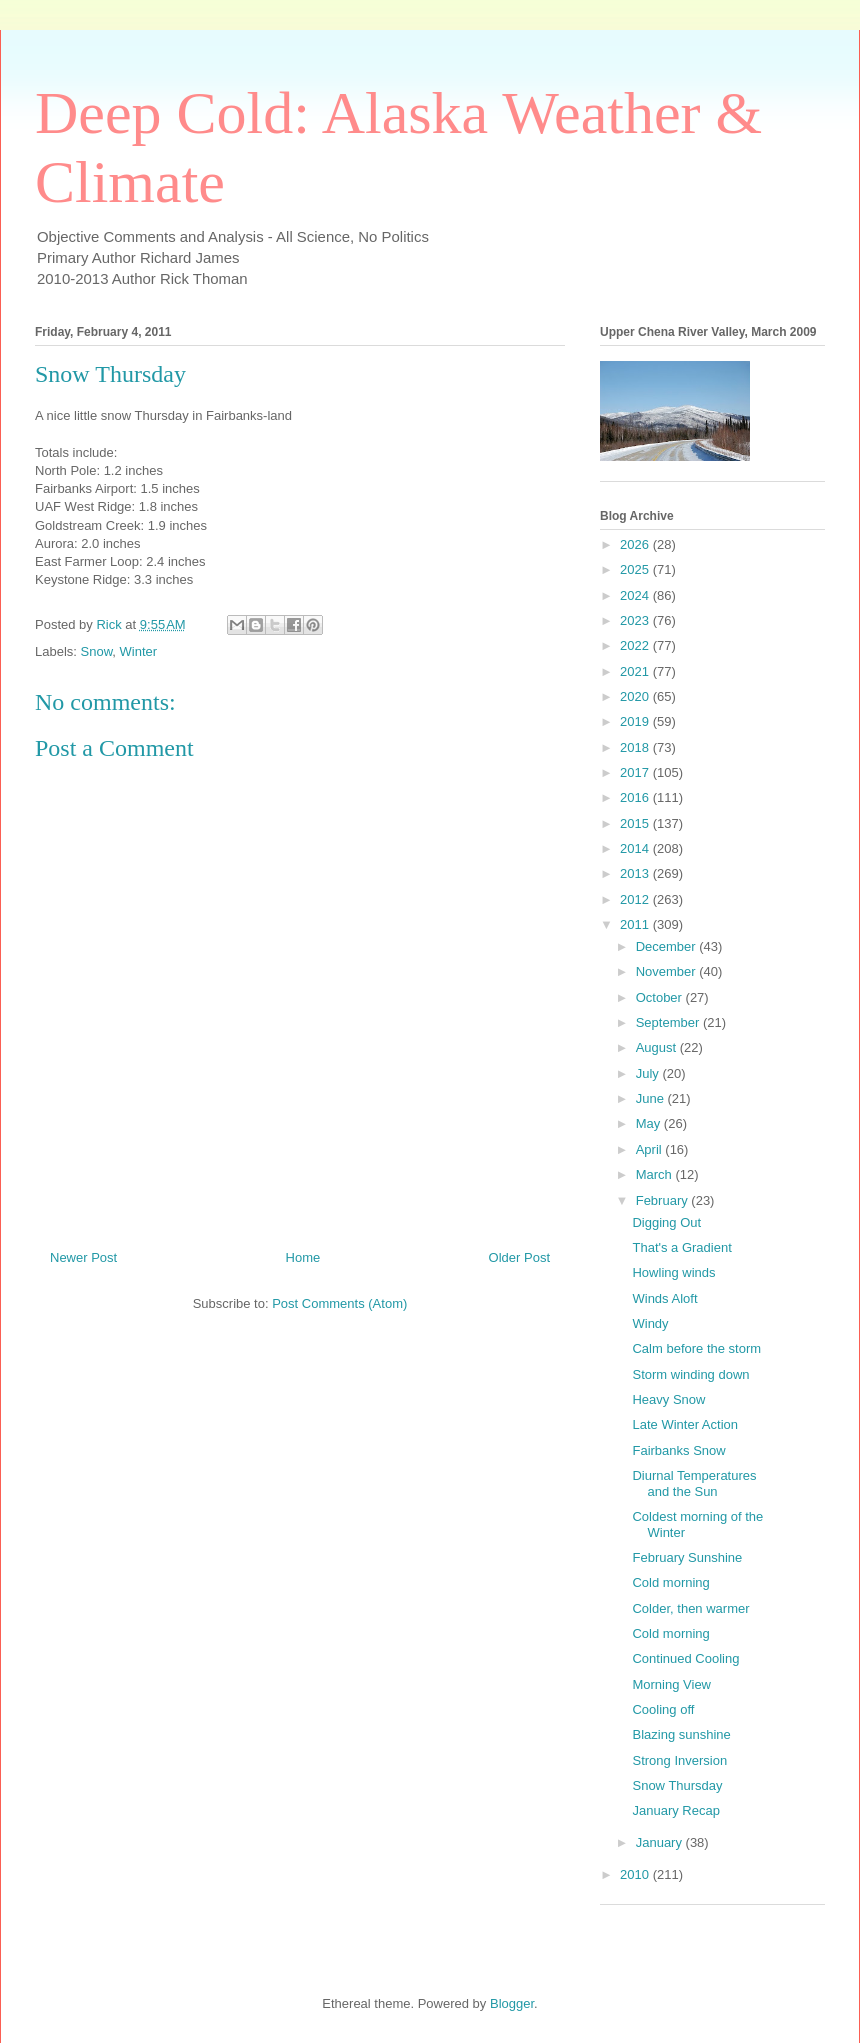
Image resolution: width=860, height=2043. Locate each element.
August (658, 1047)
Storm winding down (690, 1374)
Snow (97, 651)
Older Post (519, 1257)
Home (303, 1257)
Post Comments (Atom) (339, 1303)
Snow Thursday (677, 1785)
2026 (636, 544)
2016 (636, 797)
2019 (636, 721)
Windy (650, 1323)
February (664, 1200)
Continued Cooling (685, 1658)
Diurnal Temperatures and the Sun (694, 1483)
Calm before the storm (696, 1348)
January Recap (675, 1810)
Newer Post (83, 1257)
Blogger (512, 2003)
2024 (636, 595)
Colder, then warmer (690, 1608)
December (668, 946)
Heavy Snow (668, 1399)
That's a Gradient (681, 1247)
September (669, 1022)
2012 (636, 899)
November (668, 971)
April (651, 1149)
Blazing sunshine (681, 1734)
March (656, 1174)
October (661, 997)
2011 (636, 924)
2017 (636, 772)
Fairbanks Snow (678, 1450)
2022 (636, 645)
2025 (636, 569)
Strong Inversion (679, 1760)
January (661, 1842)
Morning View (671, 1684)
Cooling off (663, 1709)
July (649, 1073)
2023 (636, 620)
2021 (636, 671)
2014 (636, 848)
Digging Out (666, 1222)
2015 (636, 823)
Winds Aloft (664, 1298)
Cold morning (670, 1582)
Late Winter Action (685, 1424)
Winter (139, 651)
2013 (636, 873)
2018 (636, 747)
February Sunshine (687, 1557)
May (650, 1123)
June (652, 1098)
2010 (636, 1874)
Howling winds (673, 1272)
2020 (636, 696)
